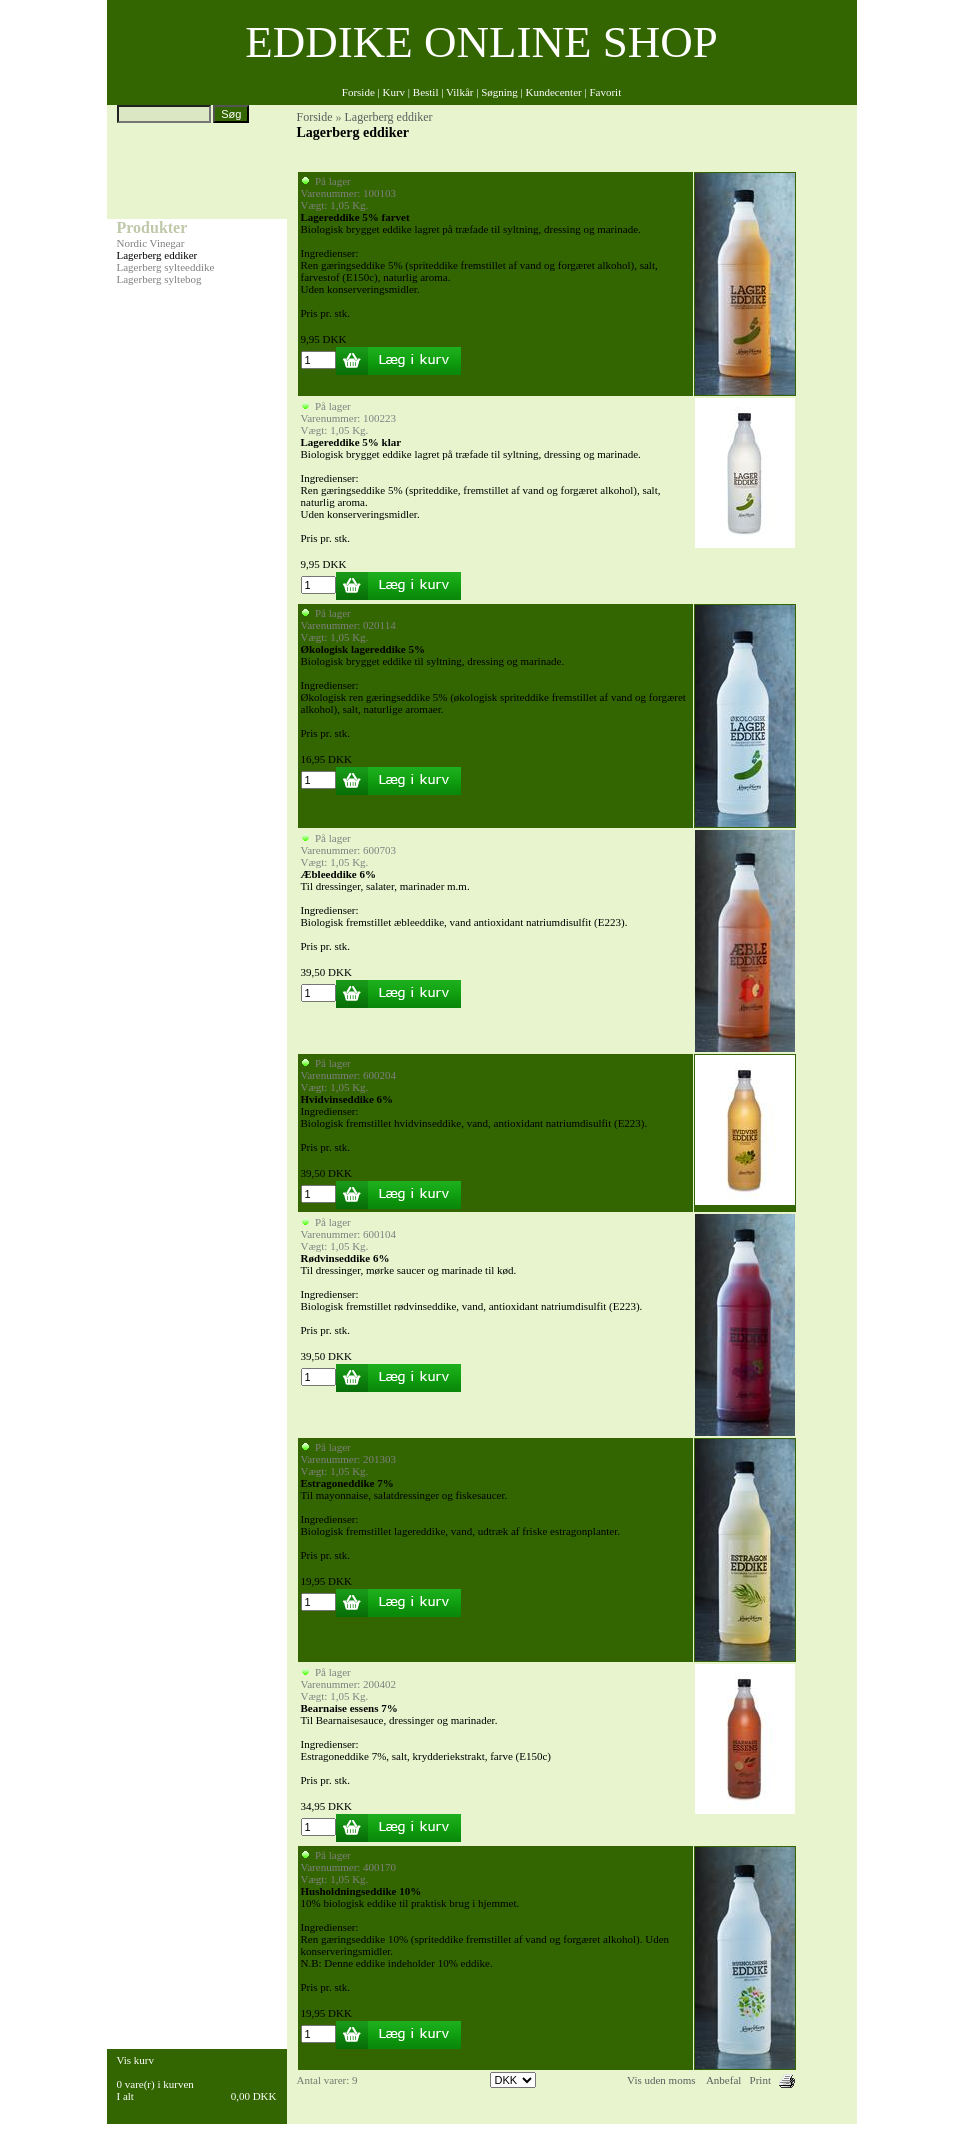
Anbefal (723, 2080)
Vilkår (459, 92)
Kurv (393, 92)
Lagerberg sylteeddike (166, 267)
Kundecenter (554, 92)
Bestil (426, 92)
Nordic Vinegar (151, 243)
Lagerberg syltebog (159, 279)
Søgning (499, 92)
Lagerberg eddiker (157, 255)
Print (760, 2080)
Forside (358, 92)
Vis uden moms (661, 2080)
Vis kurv (136, 2060)
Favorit (605, 92)
